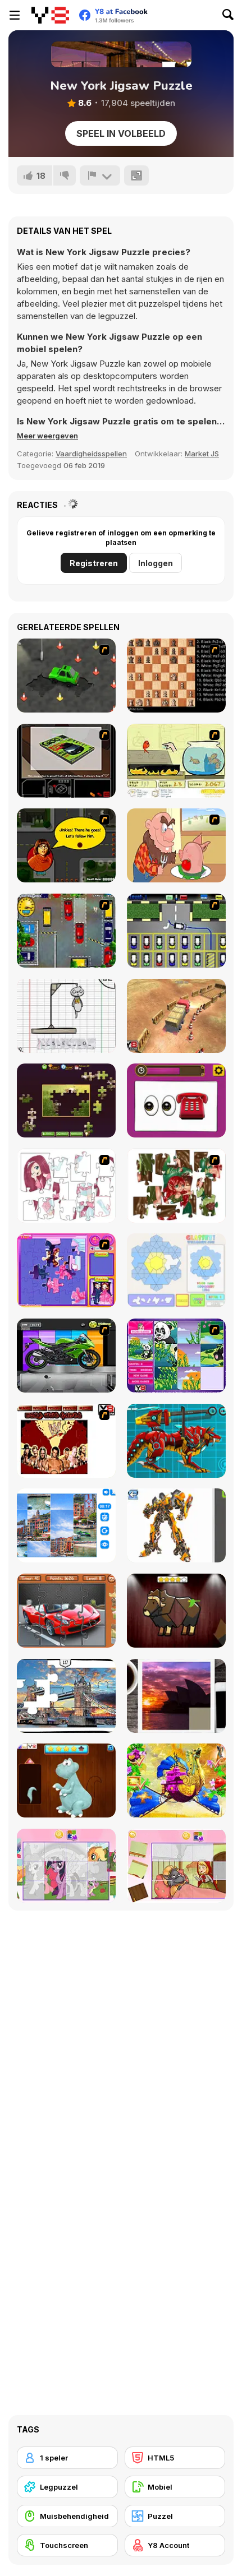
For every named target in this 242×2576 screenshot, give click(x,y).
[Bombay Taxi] (66, 931)
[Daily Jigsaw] (66, 1100)
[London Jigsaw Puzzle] (66, 1696)
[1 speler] (67, 2457)
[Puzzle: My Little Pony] (66, 1866)
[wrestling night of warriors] (66, 1441)
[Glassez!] (176, 1270)
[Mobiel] (175, 2487)
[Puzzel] (175, 2516)
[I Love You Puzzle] (176, 1186)
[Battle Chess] (176, 676)
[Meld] (100, 175)
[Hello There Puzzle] (66, 1186)
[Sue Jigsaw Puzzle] (66, 1270)
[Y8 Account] (175, 2545)
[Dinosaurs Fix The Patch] (66, 1780)
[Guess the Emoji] (176, 1100)
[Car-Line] (176, 931)
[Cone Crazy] (66, 676)
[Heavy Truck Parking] (176, 1016)
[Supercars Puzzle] (66, 1611)
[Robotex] (176, 1525)
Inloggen (155, 563)
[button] (47, 435)
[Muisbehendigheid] (67, 2516)
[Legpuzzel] (67, 2487)
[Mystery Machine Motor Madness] (66, 845)
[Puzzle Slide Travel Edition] (176, 1696)
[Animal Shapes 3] (176, 1611)
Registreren (94, 563)
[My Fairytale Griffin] (176, 1780)
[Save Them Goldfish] (176, 761)
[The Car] (66, 761)
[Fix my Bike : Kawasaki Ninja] (66, 1356)
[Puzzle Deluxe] (66, 1525)
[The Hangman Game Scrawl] (66, 1016)
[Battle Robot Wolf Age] (176, 1441)
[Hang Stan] (176, 845)
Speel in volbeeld (121, 133)
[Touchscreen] (67, 2545)
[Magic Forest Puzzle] (176, 1356)
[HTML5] (175, 2457)
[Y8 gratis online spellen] (50, 15)
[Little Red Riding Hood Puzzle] (176, 1866)
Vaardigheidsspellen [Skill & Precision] (91, 453)
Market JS (202, 453)
